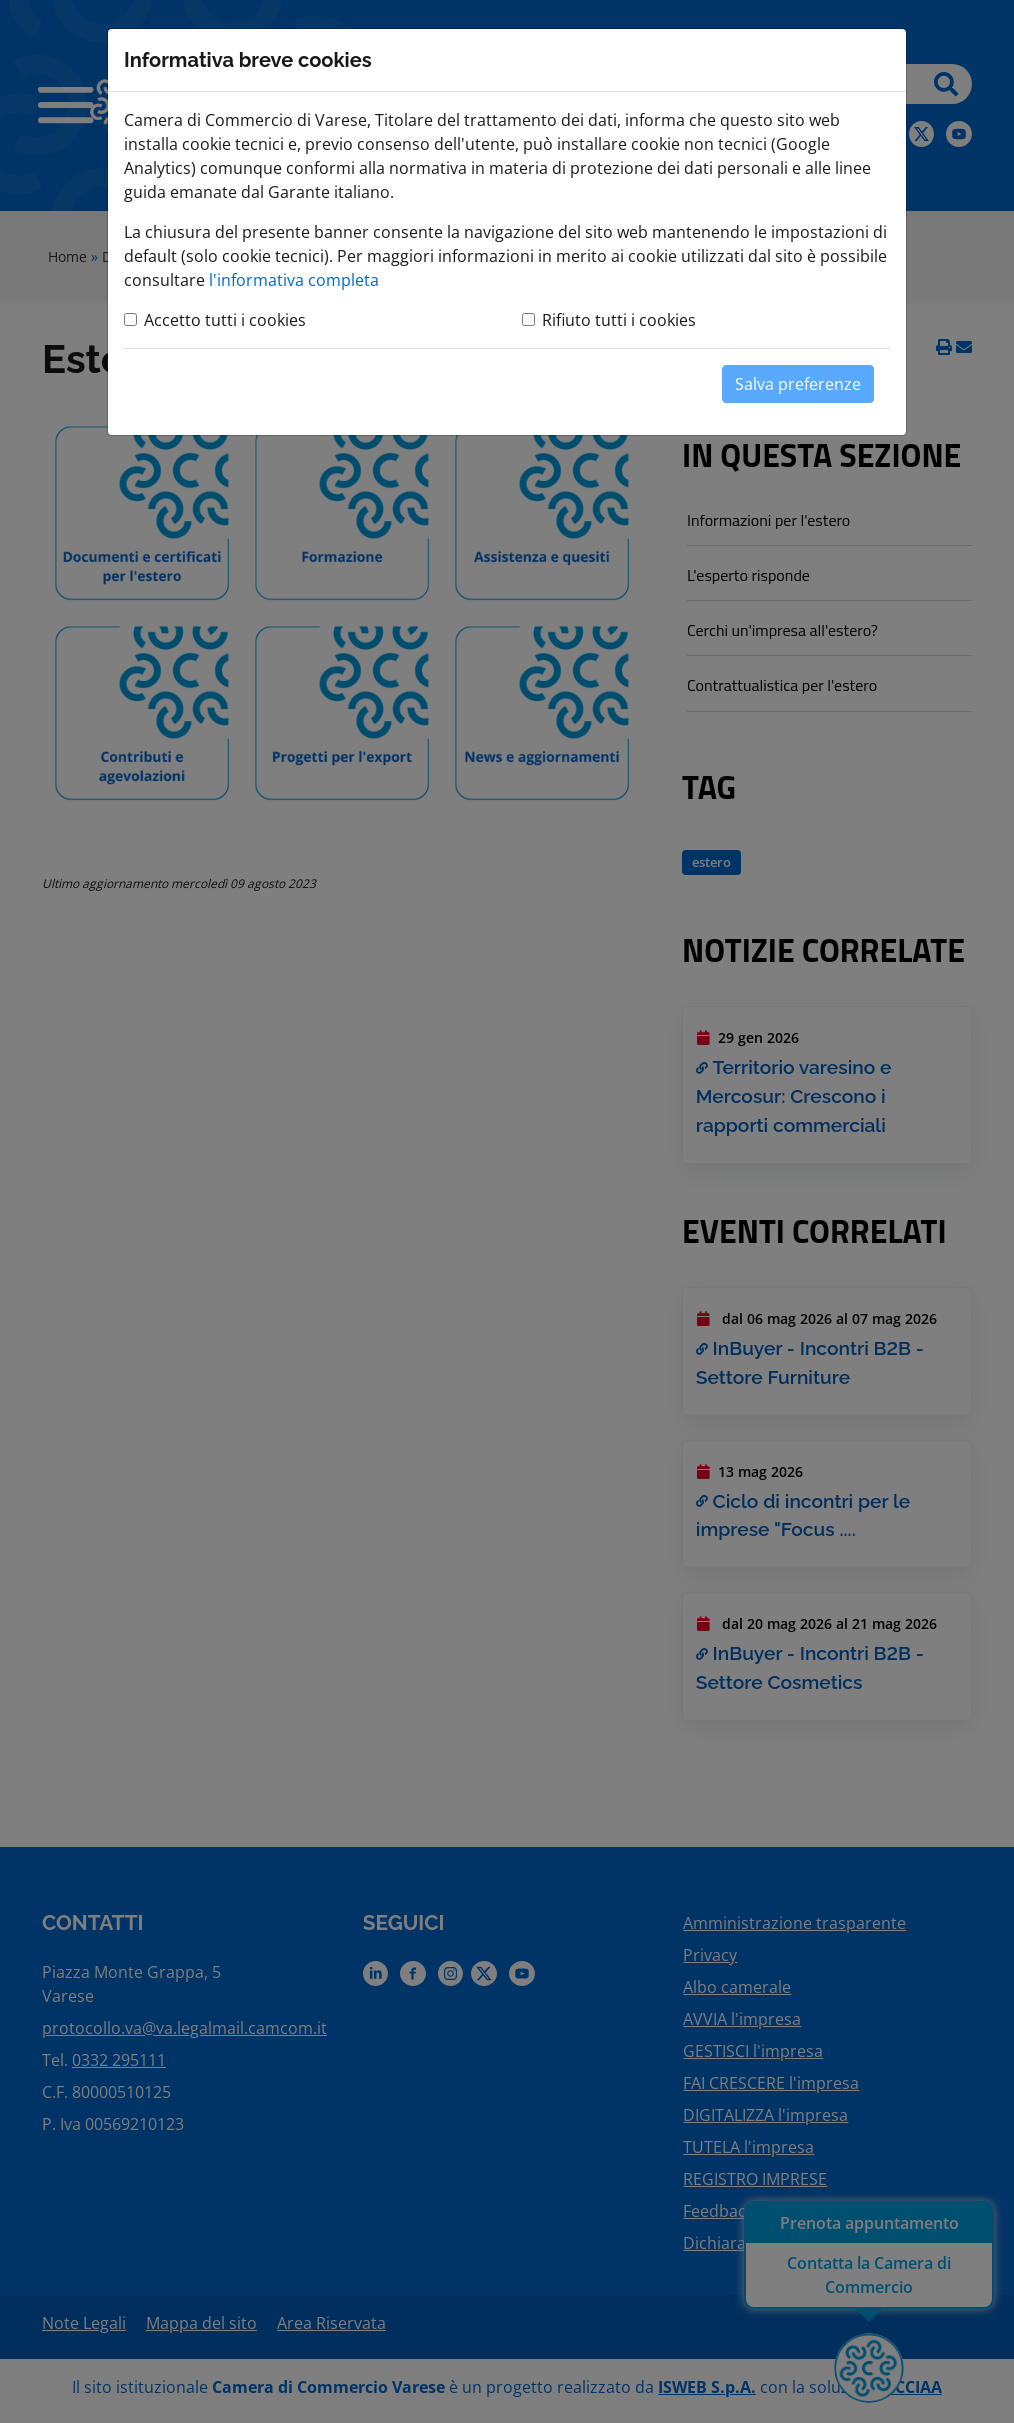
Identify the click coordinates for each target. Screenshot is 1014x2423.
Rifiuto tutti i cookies (619, 320)
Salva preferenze (798, 384)
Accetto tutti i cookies (225, 320)
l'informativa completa (294, 280)
